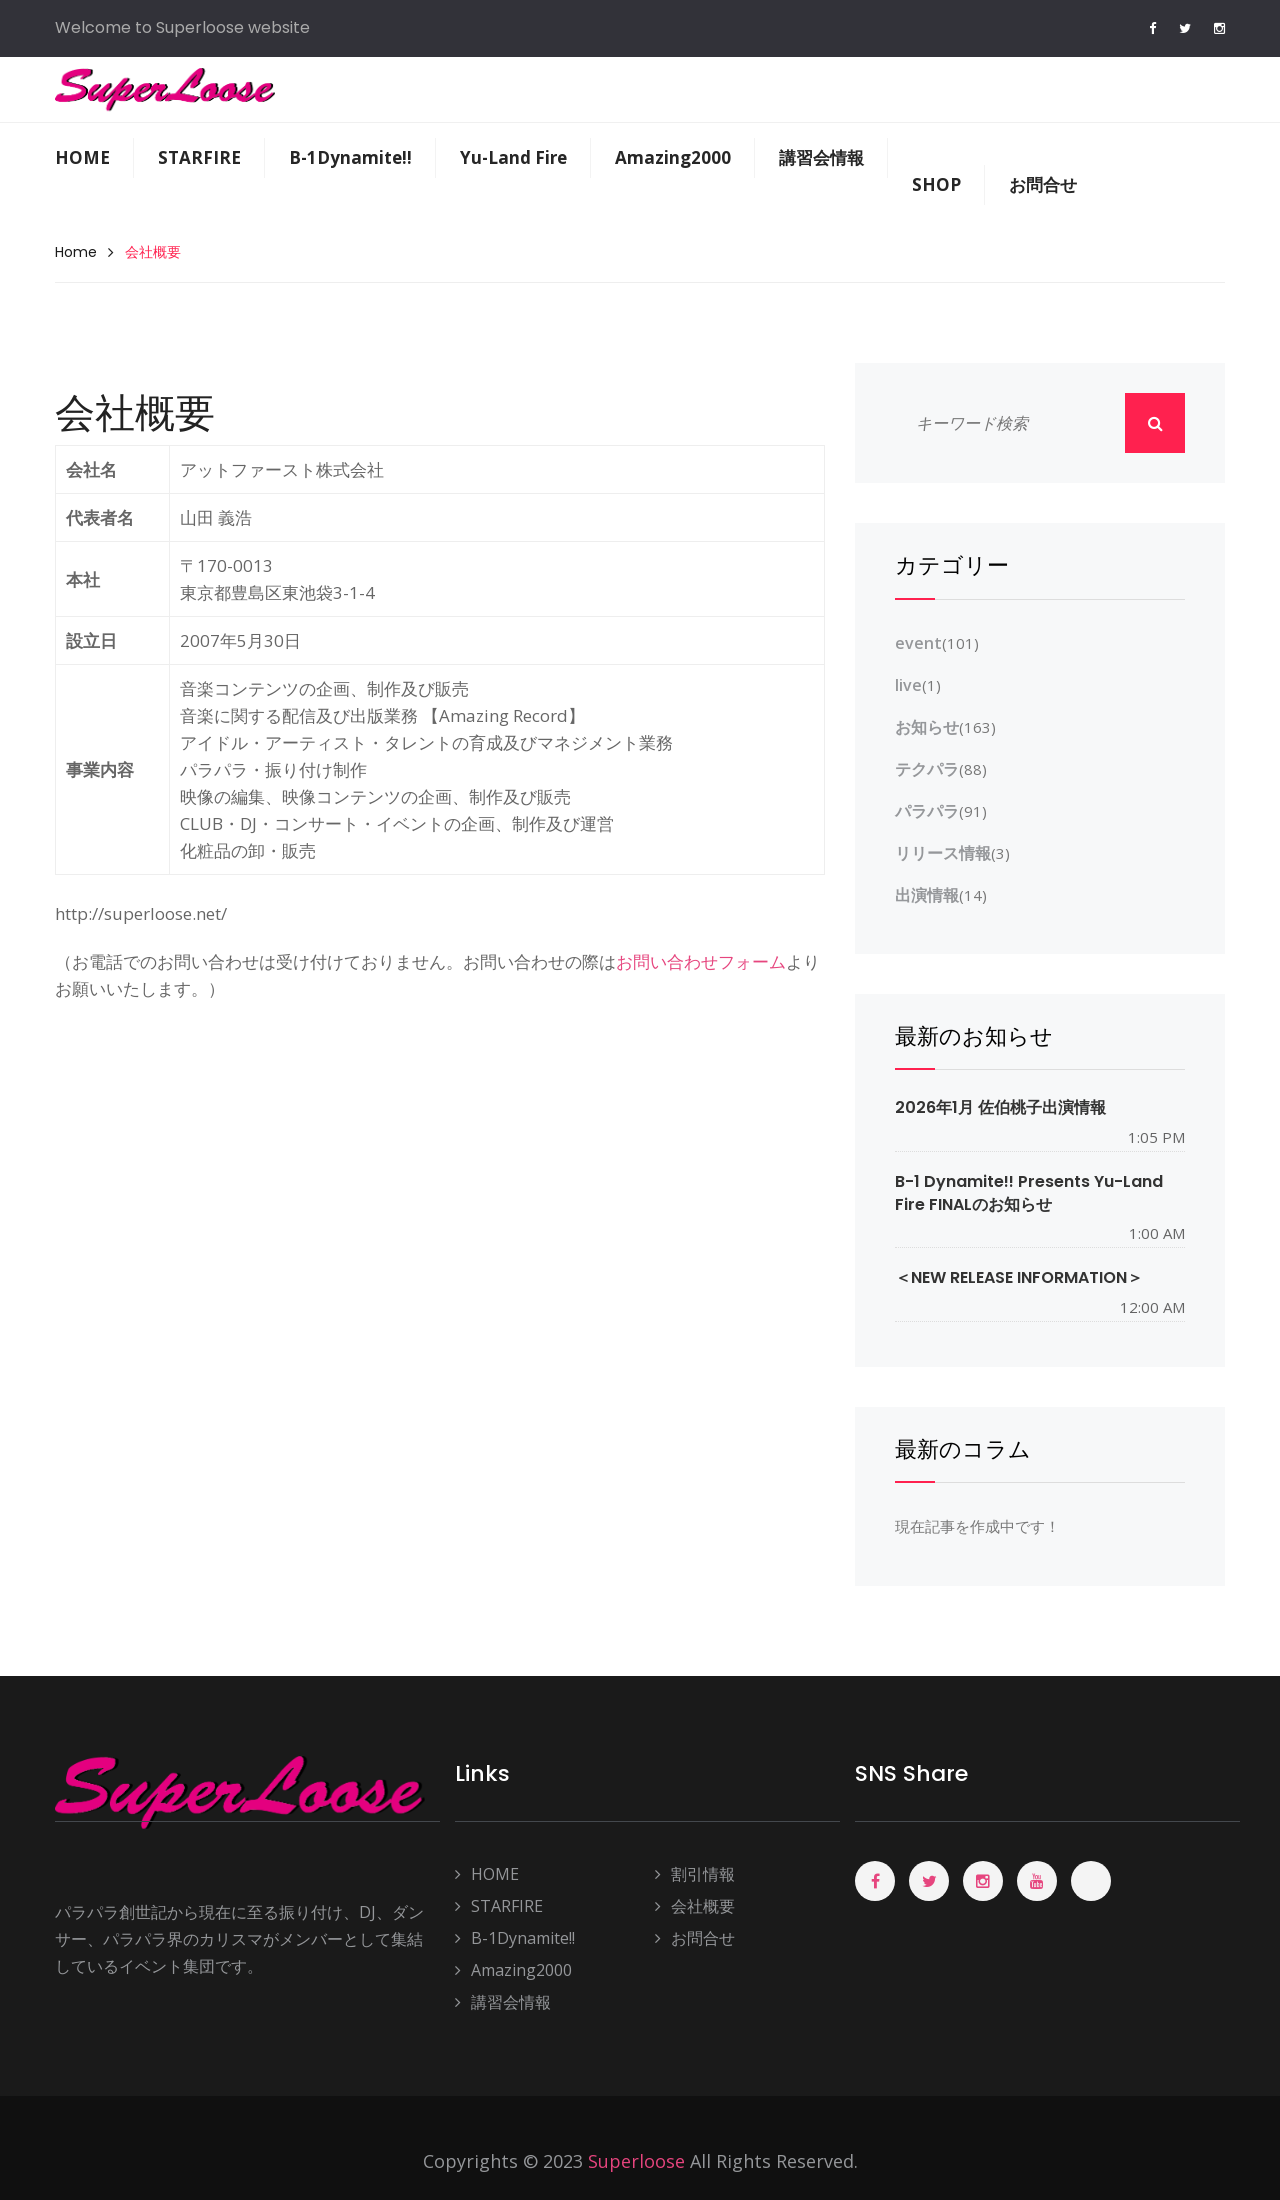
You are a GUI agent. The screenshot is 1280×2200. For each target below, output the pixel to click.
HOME (82, 157)
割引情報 (695, 1874)
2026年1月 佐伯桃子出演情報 (1000, 1107)
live (908, 685)
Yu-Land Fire (513, 157)
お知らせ (927, 727)
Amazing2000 (673, 157)
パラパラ (927, 811)
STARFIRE (199, 157)
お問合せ (1043, 184)
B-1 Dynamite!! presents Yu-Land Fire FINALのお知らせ (1029, 1193)
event (918, 643)
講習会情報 (821, 157)
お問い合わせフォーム (701, 961)
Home (76, 252)
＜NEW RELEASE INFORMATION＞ (1019, 1277)
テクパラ (927, 769)
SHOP (936, 184)
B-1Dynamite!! (350, 157)
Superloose (636, 2161)
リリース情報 (943, 853)
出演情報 (927, 895)
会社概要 (695, 1906)
